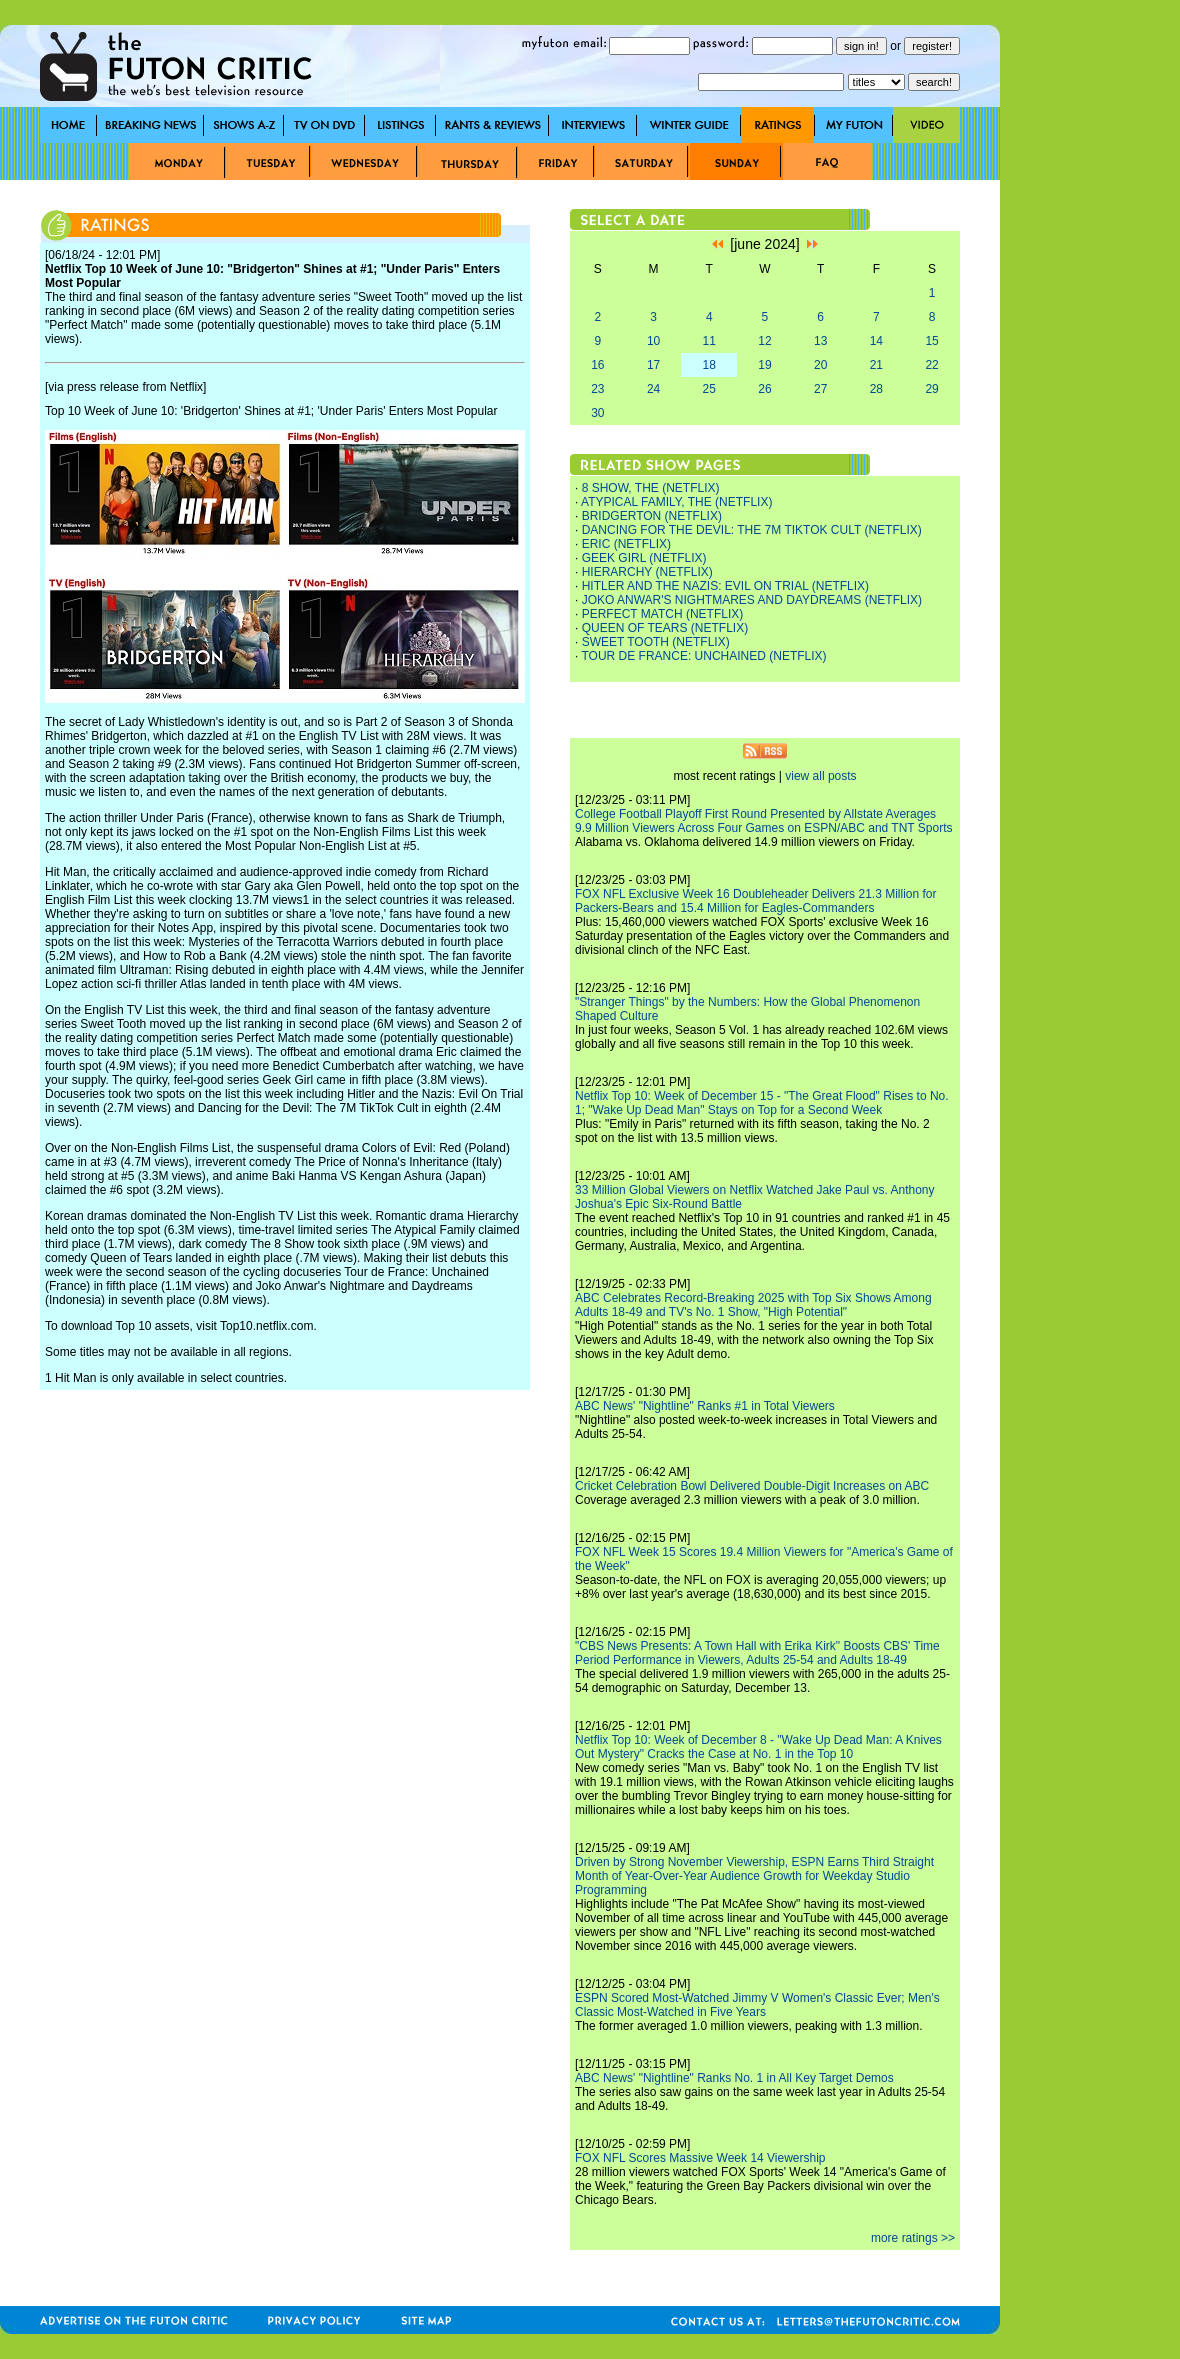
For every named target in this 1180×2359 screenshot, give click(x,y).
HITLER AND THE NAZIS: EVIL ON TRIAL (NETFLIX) (725, 586)
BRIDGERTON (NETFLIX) (652, 516)
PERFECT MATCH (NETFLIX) (663, 614)
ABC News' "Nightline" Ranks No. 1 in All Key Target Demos (734, 2078)
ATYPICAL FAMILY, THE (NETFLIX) (676, 502)
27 (820, 389)
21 (876, 365)
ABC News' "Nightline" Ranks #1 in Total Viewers (705, 1406)
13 (820, 341)
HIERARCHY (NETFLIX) (647, 572)
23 (597, 389)
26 (764, 389)
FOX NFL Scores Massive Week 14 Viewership (700, 2158)
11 (709, 341)
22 (931, 365)
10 (653, 341)
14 (876, 341)
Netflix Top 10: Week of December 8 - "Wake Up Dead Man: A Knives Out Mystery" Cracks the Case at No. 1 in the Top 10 (758, 1747)
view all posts (820, 776)
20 (820, 365)
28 (876, 389)
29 (931, 389)
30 (597, 413)
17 (653, 365)
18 (709, 365)
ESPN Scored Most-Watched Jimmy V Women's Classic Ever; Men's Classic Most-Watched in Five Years (757, 2005)
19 (764, 365)
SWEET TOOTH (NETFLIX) (656, 642)
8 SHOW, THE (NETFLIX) (651, 488)
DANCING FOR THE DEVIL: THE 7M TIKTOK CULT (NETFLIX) (752, 530)
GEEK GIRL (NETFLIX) (644, 558)
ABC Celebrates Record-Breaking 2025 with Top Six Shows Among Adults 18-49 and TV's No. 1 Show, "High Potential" (753, 1305)
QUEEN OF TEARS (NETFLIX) (665, 628)
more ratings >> (913, 2238)
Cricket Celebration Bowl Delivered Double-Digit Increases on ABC (752, 1486)
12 (764, 341)
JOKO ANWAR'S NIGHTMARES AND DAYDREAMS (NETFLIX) (752, 600)
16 (597, 365)
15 (931, 341)
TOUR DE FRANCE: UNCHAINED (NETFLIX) (703, 656)
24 (653, 389)
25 (709, 389)
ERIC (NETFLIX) (626, 544)
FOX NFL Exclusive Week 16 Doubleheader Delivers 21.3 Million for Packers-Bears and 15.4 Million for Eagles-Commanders (756, 901)
